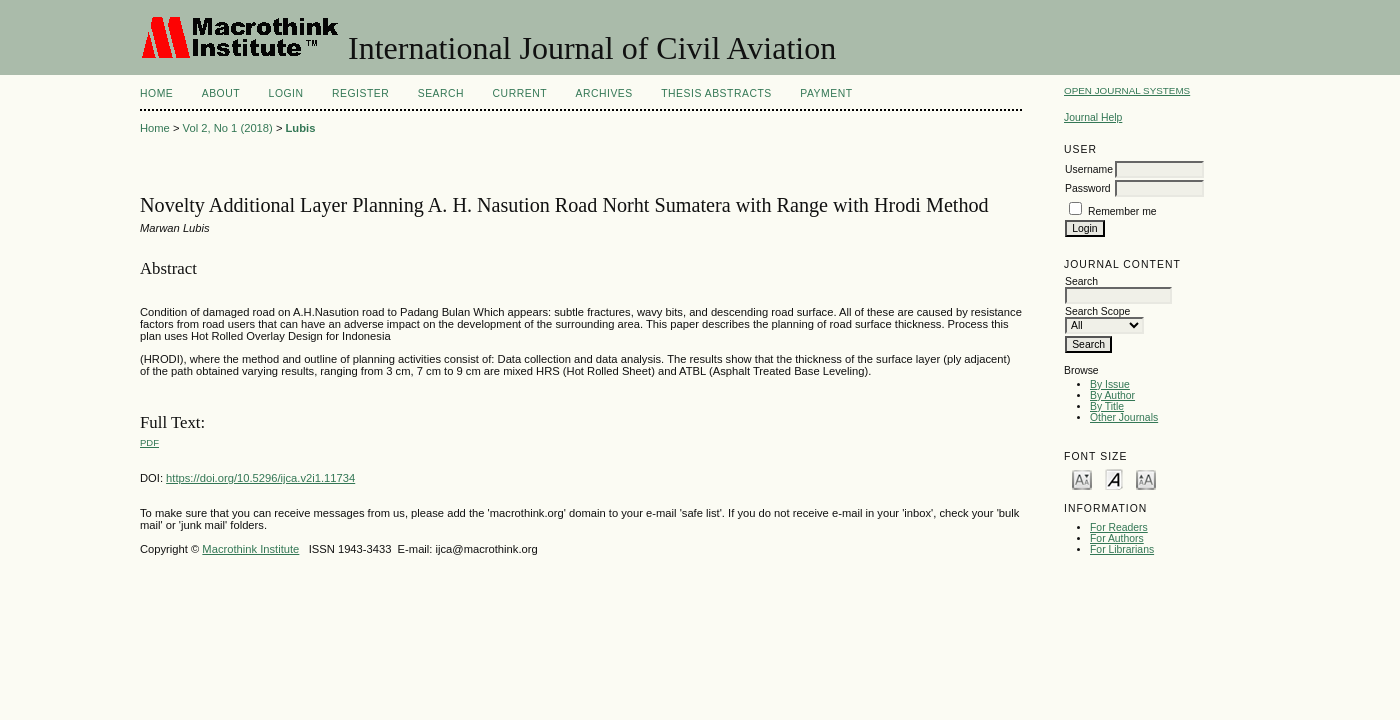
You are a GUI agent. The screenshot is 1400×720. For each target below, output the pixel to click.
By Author (1112, 395)
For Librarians (1122, 549)
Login (286, 93)
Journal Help (1093, 117)
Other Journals (1124, 417)
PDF (149, 442)
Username (1089, 169)
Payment (826, 93)
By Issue (1110, 384)
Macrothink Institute (250, 549)
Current (520, 93)
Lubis (301, 128)
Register (360, 93)
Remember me (1122, 211)
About (221, 93)
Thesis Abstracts (716, 93)
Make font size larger (1146, 478)
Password (1088, 188)
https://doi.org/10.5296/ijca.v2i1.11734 (260, 478)
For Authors (1117, 538)
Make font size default (1114, 478)
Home (156, 93)
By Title (1107, 406)
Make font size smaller (1082, 478)
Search (441, 93)
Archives (603, 93)
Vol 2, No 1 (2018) (228, 128)
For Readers (1119, 527)
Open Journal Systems (1127, 90)
